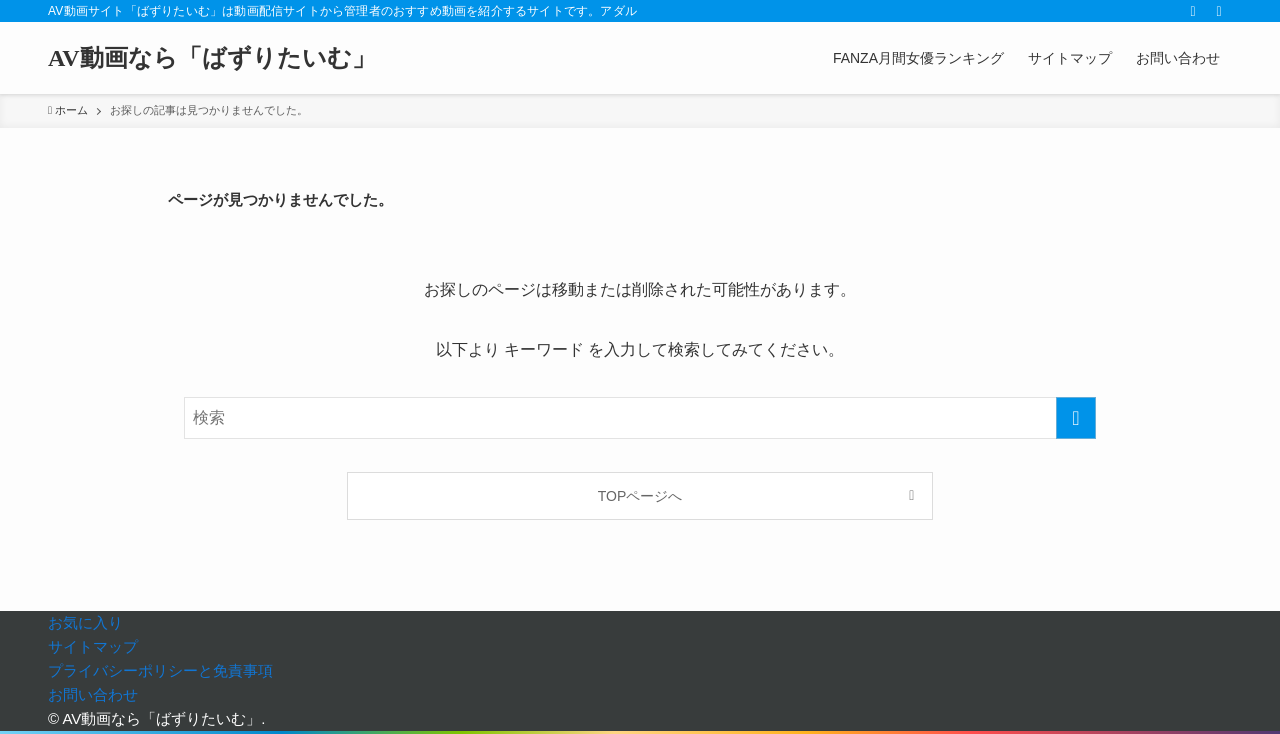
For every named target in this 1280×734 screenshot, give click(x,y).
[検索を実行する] (1076, 418)
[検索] (1219, 11)
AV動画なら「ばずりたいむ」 (212, 58)
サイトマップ (93, 646)
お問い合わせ (93, 694)
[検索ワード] (640, 418)
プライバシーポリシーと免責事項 (160, 670)
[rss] (1193, 11)
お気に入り (85, 622)
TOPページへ (640, 496)
